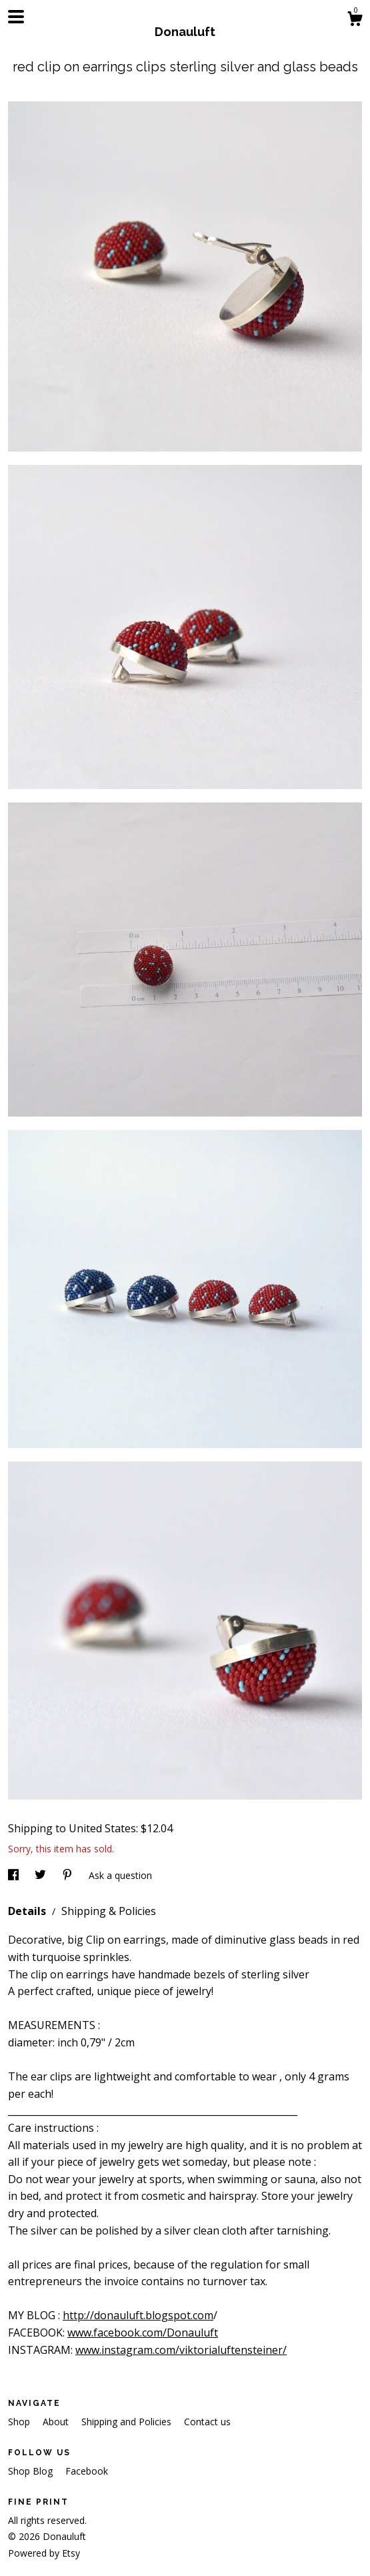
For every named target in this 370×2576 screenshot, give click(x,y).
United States (102, 1828)
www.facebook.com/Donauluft (142, 2332)
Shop (20, 2421)
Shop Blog (31, 2471)
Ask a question (120, 1875)
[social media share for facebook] (14, 1875)
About (57, 2421)
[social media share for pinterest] (68, 1875)
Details (28, 1911)
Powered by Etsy (44, 2553)
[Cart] (354, 20)
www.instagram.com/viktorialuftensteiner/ (181, 2350)
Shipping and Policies (127, 2421)
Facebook (86, 2471)
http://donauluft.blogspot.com (138, 2315)
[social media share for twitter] (42, 1875)
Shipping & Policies (108, 1911)
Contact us (207, 2421)
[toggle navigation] (16, 16)
